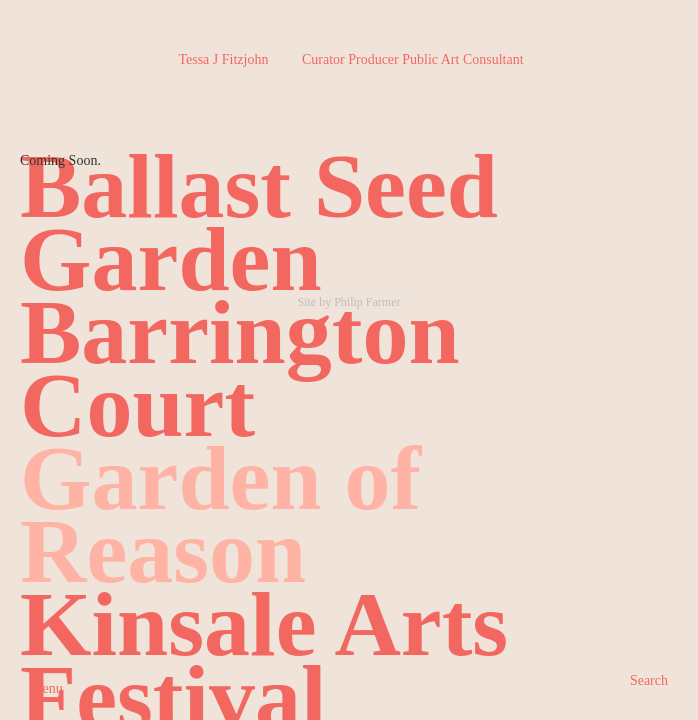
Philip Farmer (367, 302)
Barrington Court (240, 368)
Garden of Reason (220, 514)
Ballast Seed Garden (259, 222)
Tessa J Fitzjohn (350, 59)
